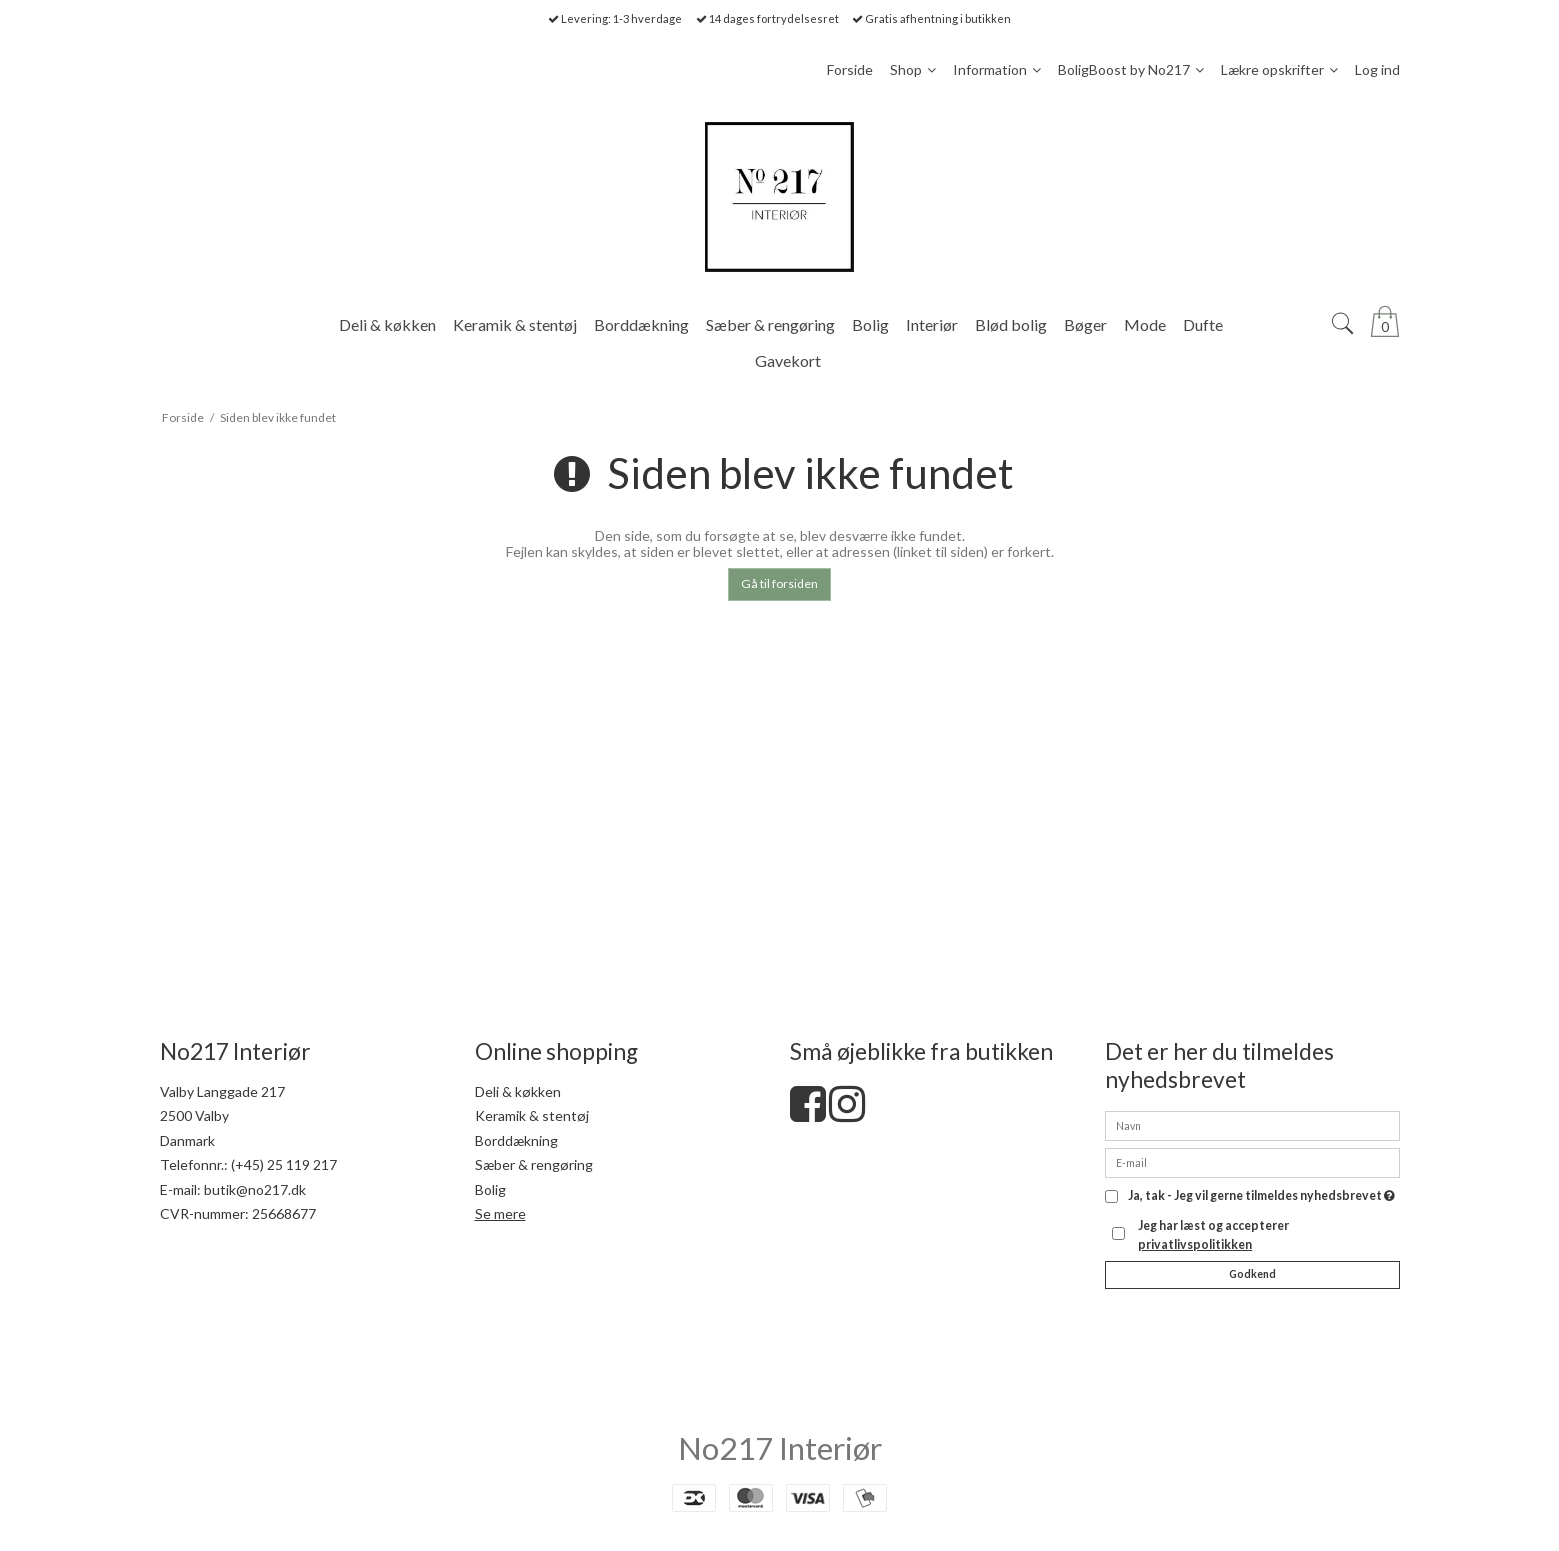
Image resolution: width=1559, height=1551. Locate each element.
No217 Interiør (780, 1448)
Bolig (490, 1189)
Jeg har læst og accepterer (1213, 1234)
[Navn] (1252, 1124)
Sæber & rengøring (534, 1164)
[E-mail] (1252, 1161)
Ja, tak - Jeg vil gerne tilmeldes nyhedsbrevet (1261, 1196)
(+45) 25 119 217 (284, 1164)
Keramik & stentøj (532, 1115)
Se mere (500, 1213)
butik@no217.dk (255, 1189)
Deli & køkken (518, 1091)
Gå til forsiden (779, 583)
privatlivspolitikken (1195, 1244)
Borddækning (516, 1140)
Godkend (1252, 1274)
